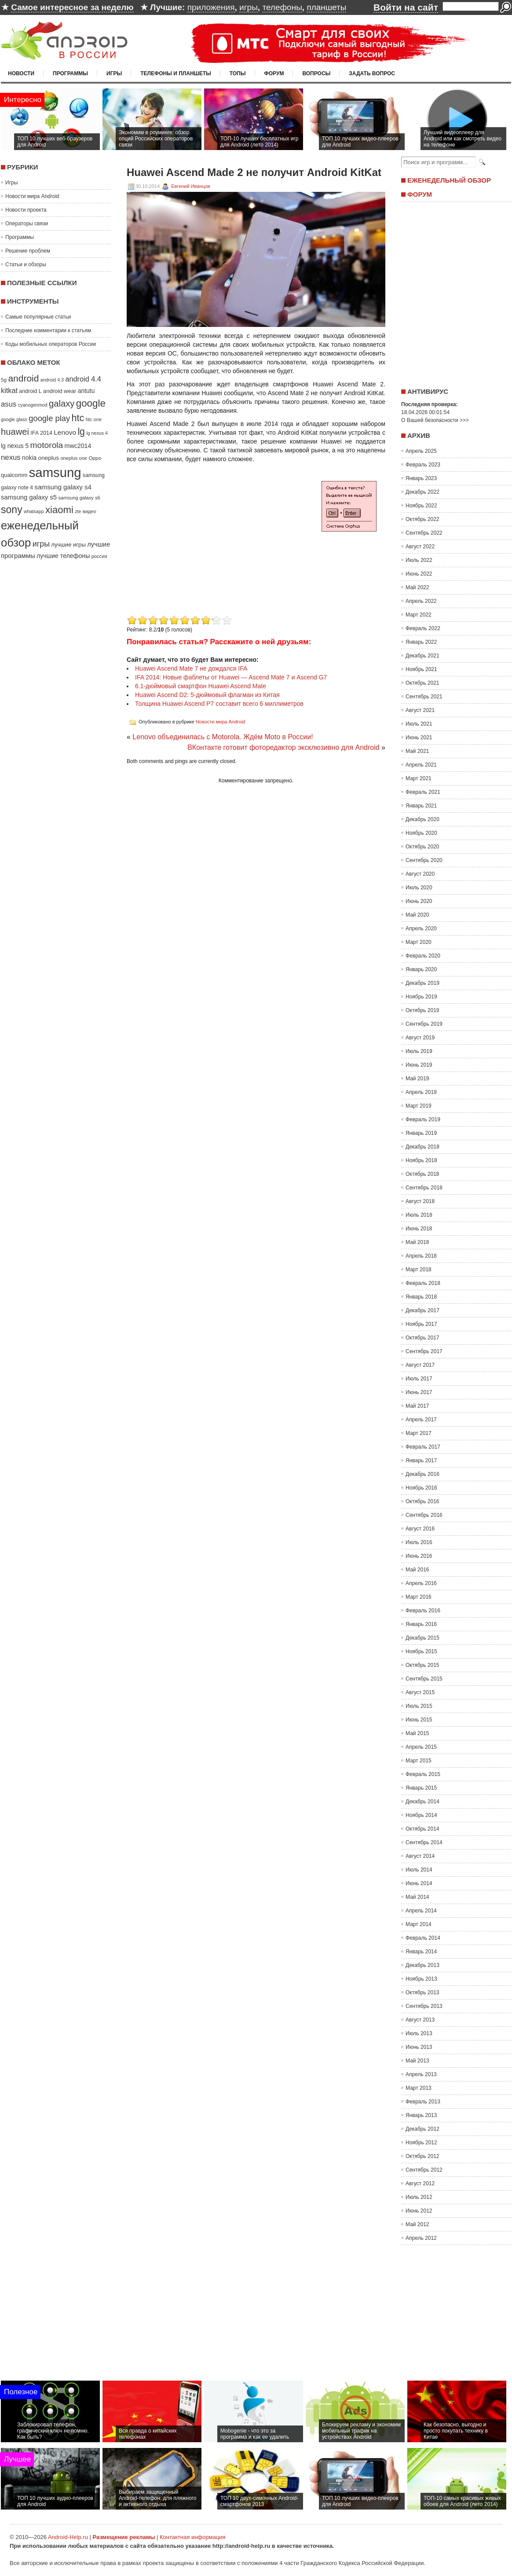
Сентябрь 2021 (424, 697)
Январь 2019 (421, 1133)
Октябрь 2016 (422, 1501)
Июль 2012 (419, 2197)
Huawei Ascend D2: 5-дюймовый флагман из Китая (207, 694)
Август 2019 (420, 1038)
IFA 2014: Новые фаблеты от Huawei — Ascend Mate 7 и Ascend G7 (231, 677)
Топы (238, 73)
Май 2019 (417, 1078)
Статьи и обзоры (25, 264)
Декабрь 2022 (422, 492)
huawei (15, 432)
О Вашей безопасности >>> (435, 420)
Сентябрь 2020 (424, 860)
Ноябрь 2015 (421, 1651)
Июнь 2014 (419, 1883)
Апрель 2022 (421, 601)
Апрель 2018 (421, 1256)
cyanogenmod (33, 404)
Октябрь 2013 (422, 1992)
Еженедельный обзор (449, 180)
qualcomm (14, 475)
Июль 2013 (419, 2033)
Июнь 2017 (419, 1392)
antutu (86, 390)
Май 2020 (417, 915)
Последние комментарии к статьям (48, 330)
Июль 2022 (419, 560)
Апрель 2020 (421, 928)
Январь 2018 (421, 1297)
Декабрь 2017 (422, 1310)
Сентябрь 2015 (424, 1679)
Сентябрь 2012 (424, 2170)
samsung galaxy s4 (62, 487)
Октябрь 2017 (422, 1338)
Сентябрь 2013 (424, 2006)
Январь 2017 (421, 1460)
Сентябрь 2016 (424, 1515)
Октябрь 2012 (422, 2156)
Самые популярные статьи (38, 317)
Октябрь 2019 (422, 1010)
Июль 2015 (419, 1706)
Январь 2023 (421, 478)
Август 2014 (420, 1856)
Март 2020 (419, 942)
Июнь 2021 (419, 737)
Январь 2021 (421, 806)
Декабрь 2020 (422, 819)
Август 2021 (420, 710)
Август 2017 (420, 1365)
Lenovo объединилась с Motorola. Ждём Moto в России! (222, 737)
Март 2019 (419, 1106)
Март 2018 (419, 1269)
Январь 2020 (421, 969)
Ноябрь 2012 (421, 2142)
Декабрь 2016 (422, 1474)
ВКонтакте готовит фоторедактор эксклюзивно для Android (283, 747)
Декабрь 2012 (422, 2129)
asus (8, 404)
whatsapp (34, 511)
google (91, 403)
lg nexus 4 (97, 433)
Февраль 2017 (423, 1447)
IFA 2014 (41, 433)
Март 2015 (419, 1761)
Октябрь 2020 (422, 847)
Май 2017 (417, 1406)
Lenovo (65, 432)
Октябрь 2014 (422, 1829)
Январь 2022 (421, 642)
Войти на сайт (405, 7)
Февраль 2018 (423, 1283)
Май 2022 (417, 587)
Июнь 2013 (419, 2047)
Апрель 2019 (421, 1092)
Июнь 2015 (419, 1720)
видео (89, 511)
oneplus (48, 458)
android (23, 378)
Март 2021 (419, 778)
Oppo (94, 458)
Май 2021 (417, 751)
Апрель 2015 (421, 1747)
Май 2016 (417, 1570)
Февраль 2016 (423, 1610)
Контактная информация (192, 2537)
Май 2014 (417, 1897)
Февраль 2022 (423, 628)
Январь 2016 (421, 1624)
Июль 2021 (419, 724)
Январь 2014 (421, 1952)
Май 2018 (417, 1242)
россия (99, 556)
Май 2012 (417, 2224)
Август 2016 (420, 1529)
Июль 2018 (419, 1215)
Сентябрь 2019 (424, 1024)
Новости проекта (26, 210)
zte (78, 511)
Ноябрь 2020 (421, 833)
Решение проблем (27, 251)
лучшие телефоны (63, 555)
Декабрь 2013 (422, 1965)
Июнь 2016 (419, 1556)
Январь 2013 (421, 2115)
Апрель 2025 (421, 451)
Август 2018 (420, 1201)
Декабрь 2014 (422, 1801)
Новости (21, 73)
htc (78, 417)
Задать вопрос (372, 73)
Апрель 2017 (421, 1419)
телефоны (282, 7)
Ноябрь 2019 (421, 997)
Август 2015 (420, 1692)
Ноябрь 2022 (421, 506)
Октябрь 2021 (422, 683)
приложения (211, 7)
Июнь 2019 (419, 1065)
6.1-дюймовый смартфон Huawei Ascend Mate (200, 686)
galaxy (61, 403)
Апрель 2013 (421, 2074)
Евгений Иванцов (190, 186)
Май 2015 (417, 1733)
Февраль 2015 (423, 1774)
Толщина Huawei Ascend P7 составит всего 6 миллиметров (219, 703)
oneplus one (73, 458)
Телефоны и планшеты (175, 73)
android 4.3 (52, 379)
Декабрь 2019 (422, 983)
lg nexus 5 (15, 445)
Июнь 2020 (419, 901)
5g (4, 379)
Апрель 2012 (421, 2238)
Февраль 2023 (423, 465)
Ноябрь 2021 (421, 669)
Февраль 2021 (423, 792)
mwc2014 (78, 445)
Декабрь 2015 (422, 1638)
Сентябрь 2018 (424, 1188)
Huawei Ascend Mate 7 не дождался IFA (191, 668)
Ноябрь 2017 (421, 1324)
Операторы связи (26, 223)
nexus (11, 457)
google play (49, 418)
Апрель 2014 (421, 1911)
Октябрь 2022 (422, 519)
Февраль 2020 (423, 956)
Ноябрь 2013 (421, 1979)
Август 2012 (420, 2183)
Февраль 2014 (423, 1938)
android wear (60, 391)
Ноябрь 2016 (421, 1488)
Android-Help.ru (68, 2537)
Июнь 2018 (419, 1229)
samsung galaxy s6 (79, 497)
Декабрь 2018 (422, 1147)
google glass (14, 419)
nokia (29, 457)
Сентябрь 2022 (424, 533)
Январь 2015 (421, 1788)
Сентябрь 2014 (424, 1842)
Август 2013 (420, 2020)
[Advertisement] (200, 551)
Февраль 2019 (423, 1119)
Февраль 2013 (423, 2102)
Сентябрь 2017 (424, 1351)
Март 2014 (419, 1924)
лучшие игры (68, 544)
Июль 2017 (419, 1379)
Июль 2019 (419, 1051)
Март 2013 (419, 2088)
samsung (55, 472)
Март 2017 (419, 1433)
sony (11, 509)
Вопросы (316, 73)
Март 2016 (419, 1597)
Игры (114, 73)
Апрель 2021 (421, 765)
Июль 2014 (419, 1870)
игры (248, 7)
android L (30, 391)
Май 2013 (417, 2061)
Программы (70, 73)
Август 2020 (420, 874)
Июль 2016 (419, 1542)
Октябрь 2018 (422, 1174)
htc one (94, 419)
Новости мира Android (32, 196)
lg (81, 431)
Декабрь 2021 (422, 656)
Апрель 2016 (421, 1583)
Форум (274, 73)
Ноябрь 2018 (421, 1160)
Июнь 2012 (419, 2211)
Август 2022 (420, 546)
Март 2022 (419, 615)
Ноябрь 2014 (421, 1815)
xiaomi (59, 509)
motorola (46, 445)
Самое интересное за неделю (72, 7)
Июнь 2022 (419, 574)
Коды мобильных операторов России (50, 344)
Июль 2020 (419, 887)
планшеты (326, 7)
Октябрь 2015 (422, 1665)
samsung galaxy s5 (29, 497)
